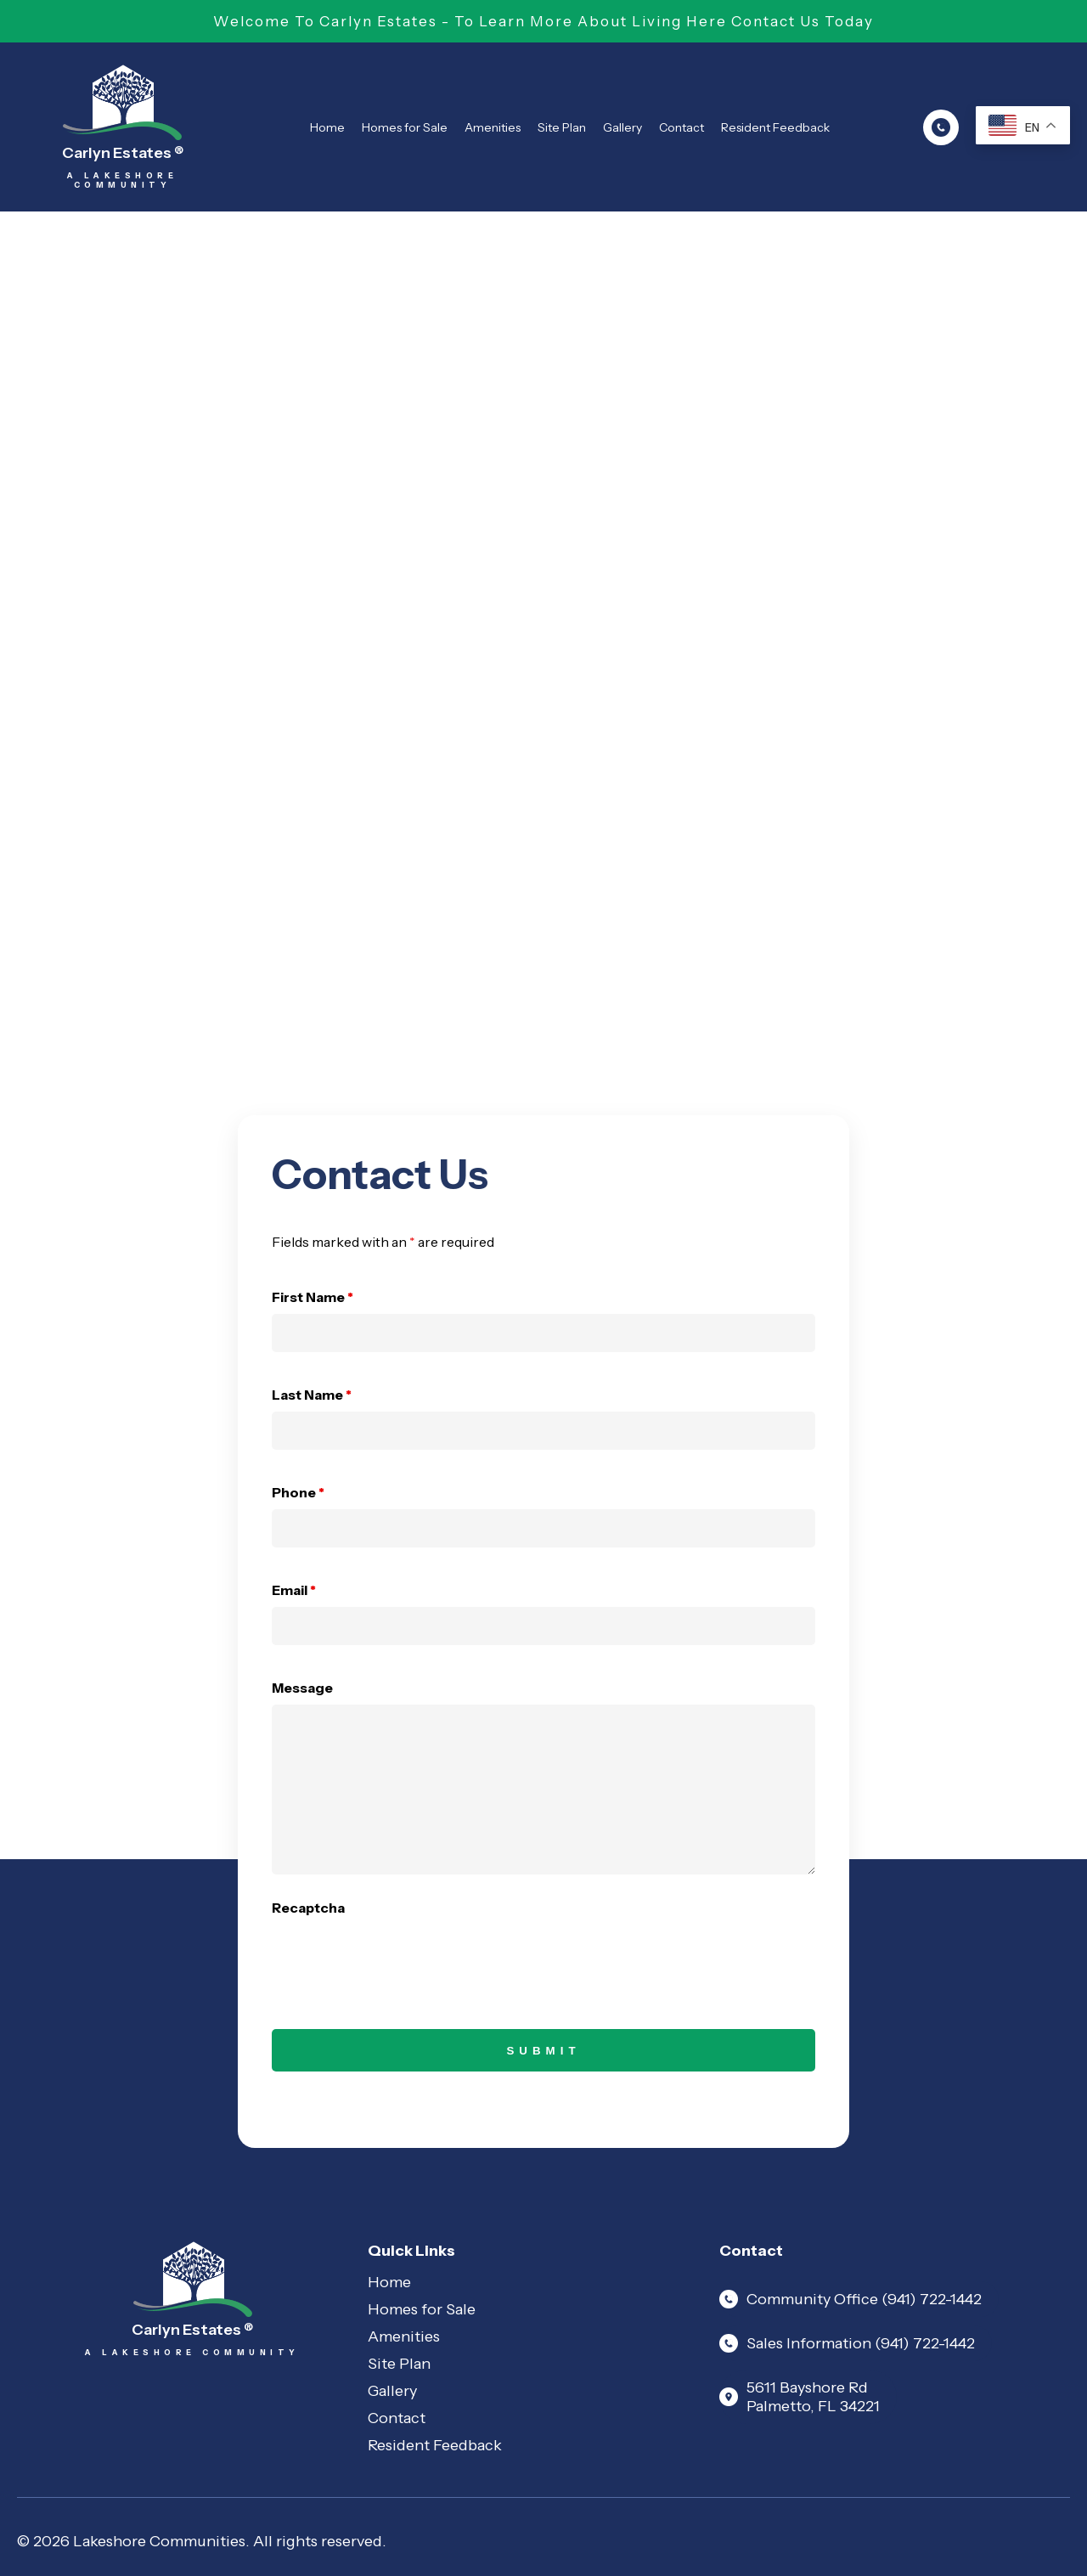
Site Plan (562, 127)
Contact (681, 127)
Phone (298, 1492)
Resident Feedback (775, 127)
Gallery (622, 127)
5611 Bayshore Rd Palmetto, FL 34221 (799, 2396)
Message (302, 1687)
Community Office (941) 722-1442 (850, 2299)
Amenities (493, 127)
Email (294, 1589)
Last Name (312, 1394)
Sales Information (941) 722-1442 (847, 2343)
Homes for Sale (405, 127)
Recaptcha (308, 1907)
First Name (312, 1296)
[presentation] (401, 1958)
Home (327, 127)
